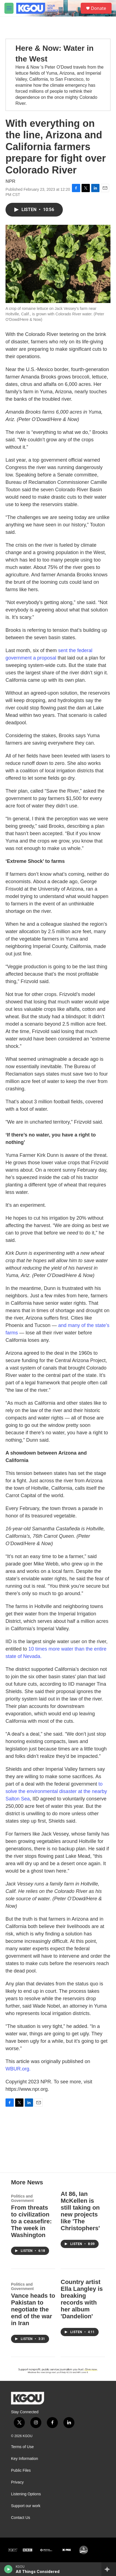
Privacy (17, 2482)
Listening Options (26, 2494)
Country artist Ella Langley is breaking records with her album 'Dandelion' (82, 2299)
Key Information (24, 2459)
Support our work (26, 2506)
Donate (98, 8)
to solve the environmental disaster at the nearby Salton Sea (56, 1791)
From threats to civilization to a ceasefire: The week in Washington (31, 2221)
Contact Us (20, 2518)
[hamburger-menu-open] (9, 8)
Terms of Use (22, 2447)
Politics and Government (22, 2198)
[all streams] (108, 2569)
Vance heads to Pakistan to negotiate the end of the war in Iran (33, 2309)
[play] (8, 2569)
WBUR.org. (18, 2069)
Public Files (21, 2470)
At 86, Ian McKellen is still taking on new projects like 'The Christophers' (80, 2211)
